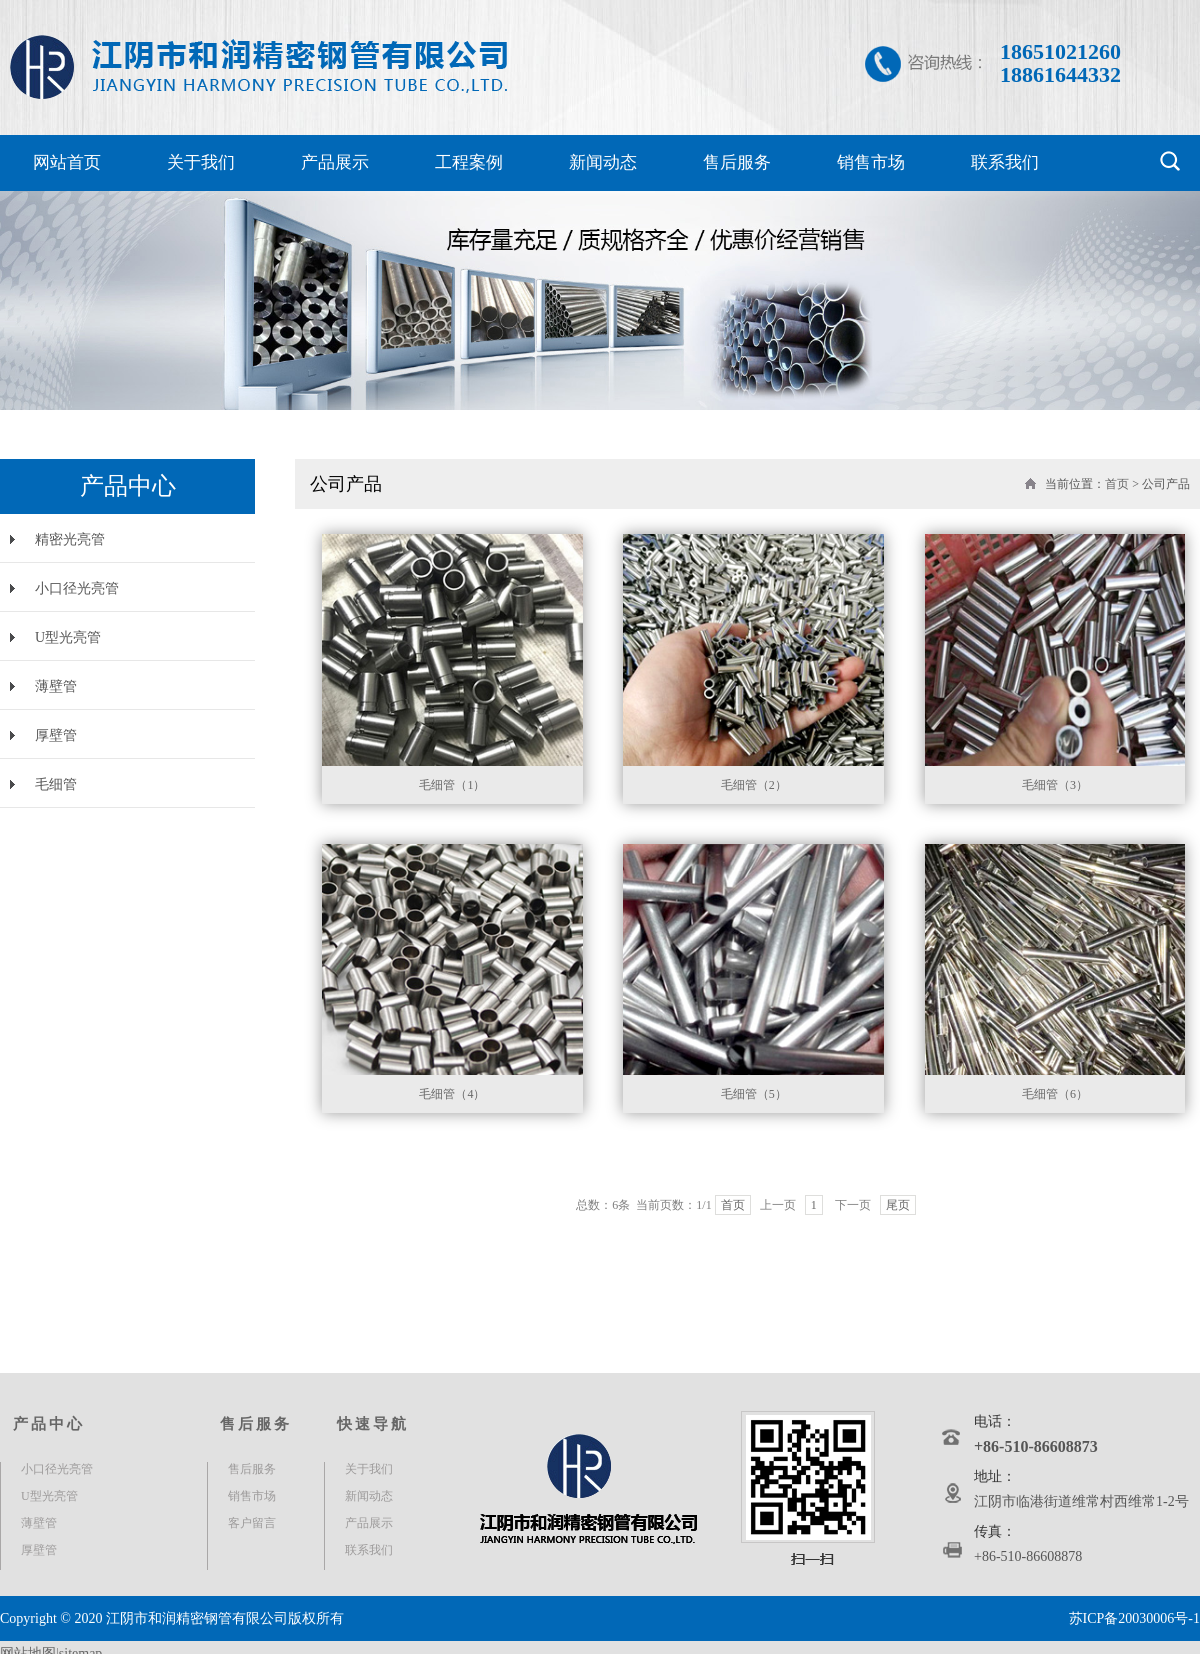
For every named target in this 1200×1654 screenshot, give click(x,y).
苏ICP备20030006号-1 (1134, 1618)
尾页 (898, 1205)
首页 (1117, 484)
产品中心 (49, 1424)
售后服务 (737, 162)
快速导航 (373, 1424)
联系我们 (1005, 162)
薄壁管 (56, 686)
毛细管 (56, 784)
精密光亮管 (70, 539)
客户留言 (252, 1523)
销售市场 (871, 162)
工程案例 (469, 162)
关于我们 (201, 162)
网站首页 (67, 162)
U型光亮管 (68, 637)
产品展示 (335, 162)
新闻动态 (603, 162)
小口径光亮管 (77, 588)
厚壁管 (56, 735)
